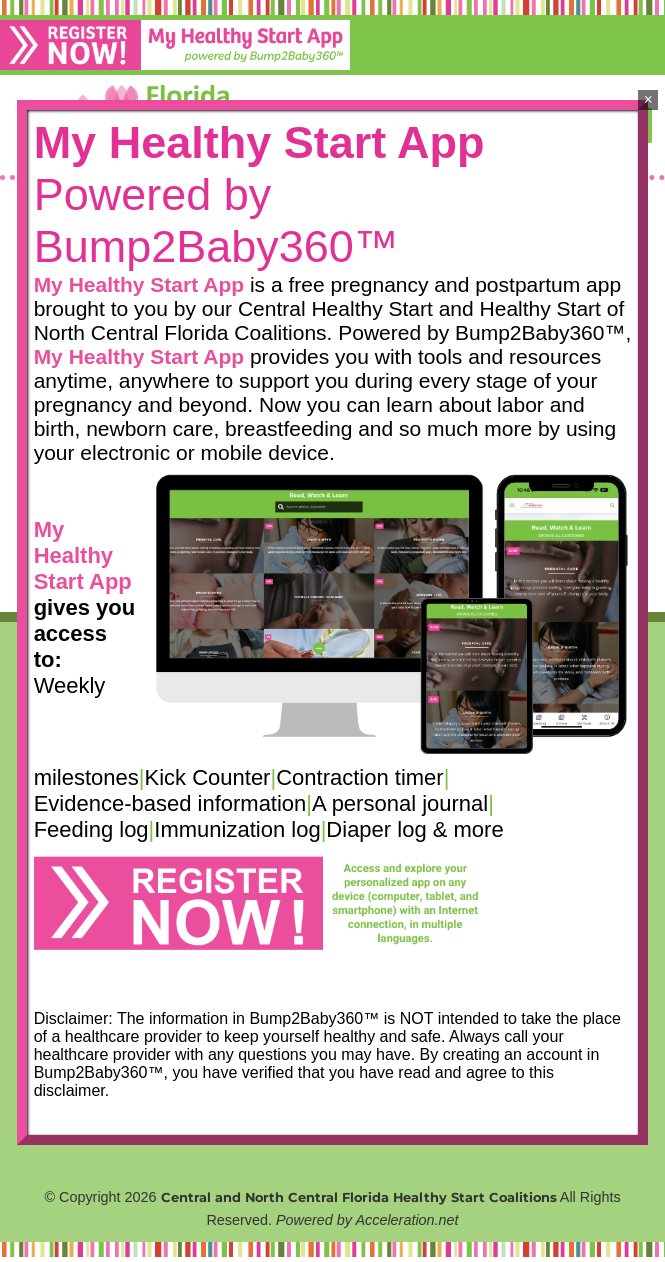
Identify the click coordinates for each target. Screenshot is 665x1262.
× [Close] (648, 99)
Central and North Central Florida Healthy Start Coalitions (359, 1197)
